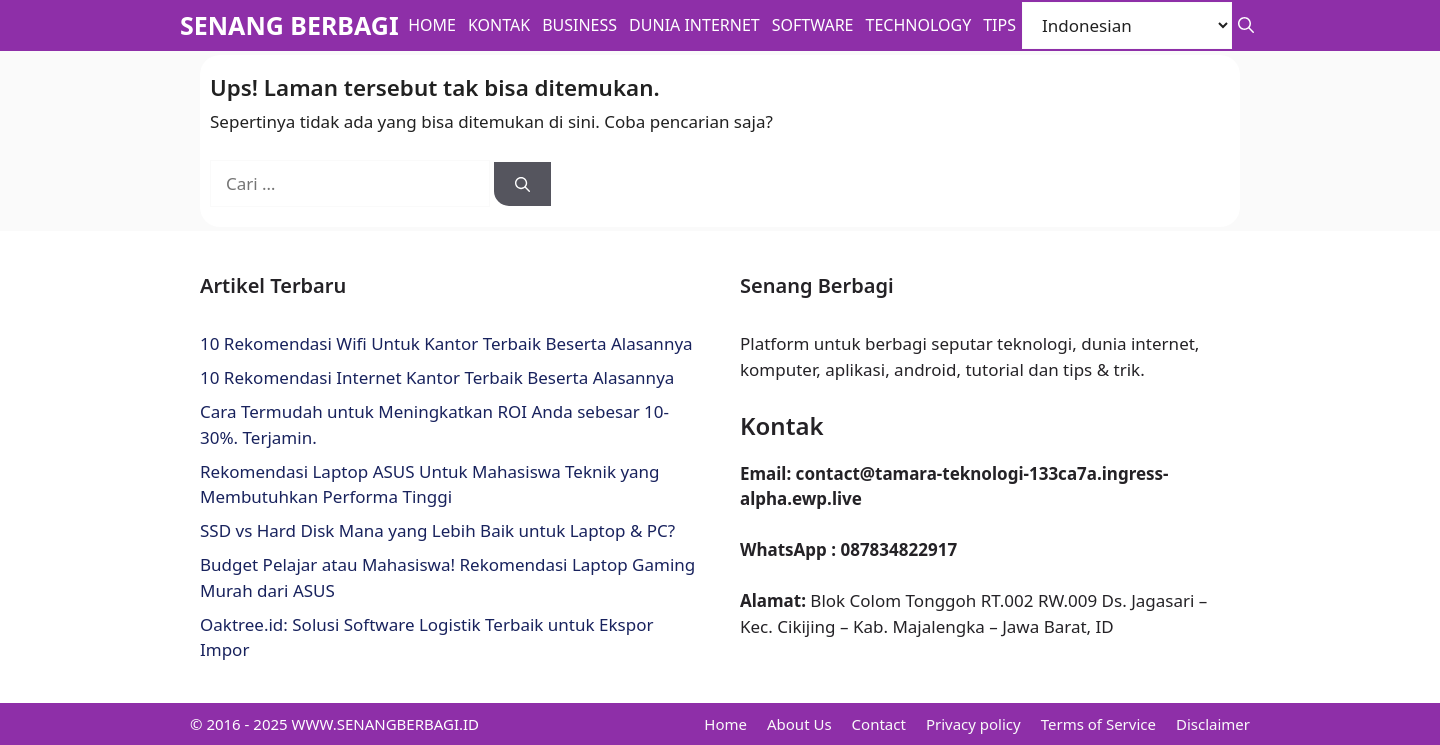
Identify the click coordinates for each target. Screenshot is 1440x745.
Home (432, 25)
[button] (1246, 25)
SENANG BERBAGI (289, 25)
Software (813, 25)
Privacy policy (973, 724)
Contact (879, 724)
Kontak (499, 25)
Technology (919, 25)
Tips (999, 25)
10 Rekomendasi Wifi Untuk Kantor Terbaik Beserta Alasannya (446, 343)
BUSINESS (579, 25)
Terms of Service (1098, 724)
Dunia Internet (694, 25)
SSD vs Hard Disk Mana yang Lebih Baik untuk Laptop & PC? (437, 530)
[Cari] (522, 184)
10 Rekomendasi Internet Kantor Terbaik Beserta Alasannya (437, 377)
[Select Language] (1127, 25)
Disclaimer (1213, 724)
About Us (799, 724)
